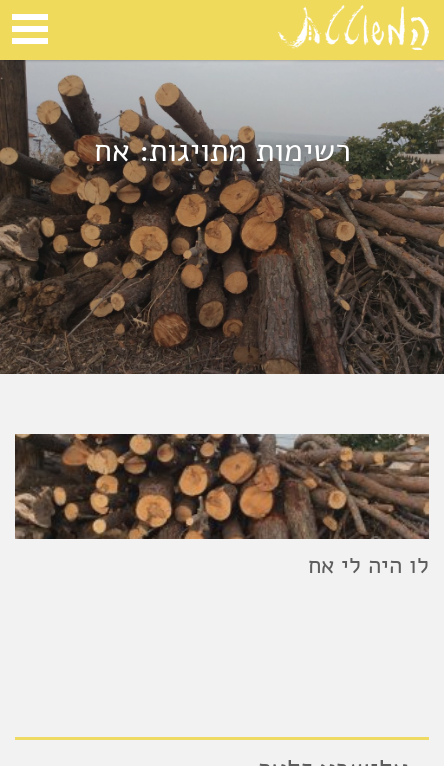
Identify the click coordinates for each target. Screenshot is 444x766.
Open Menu (30, 29)
